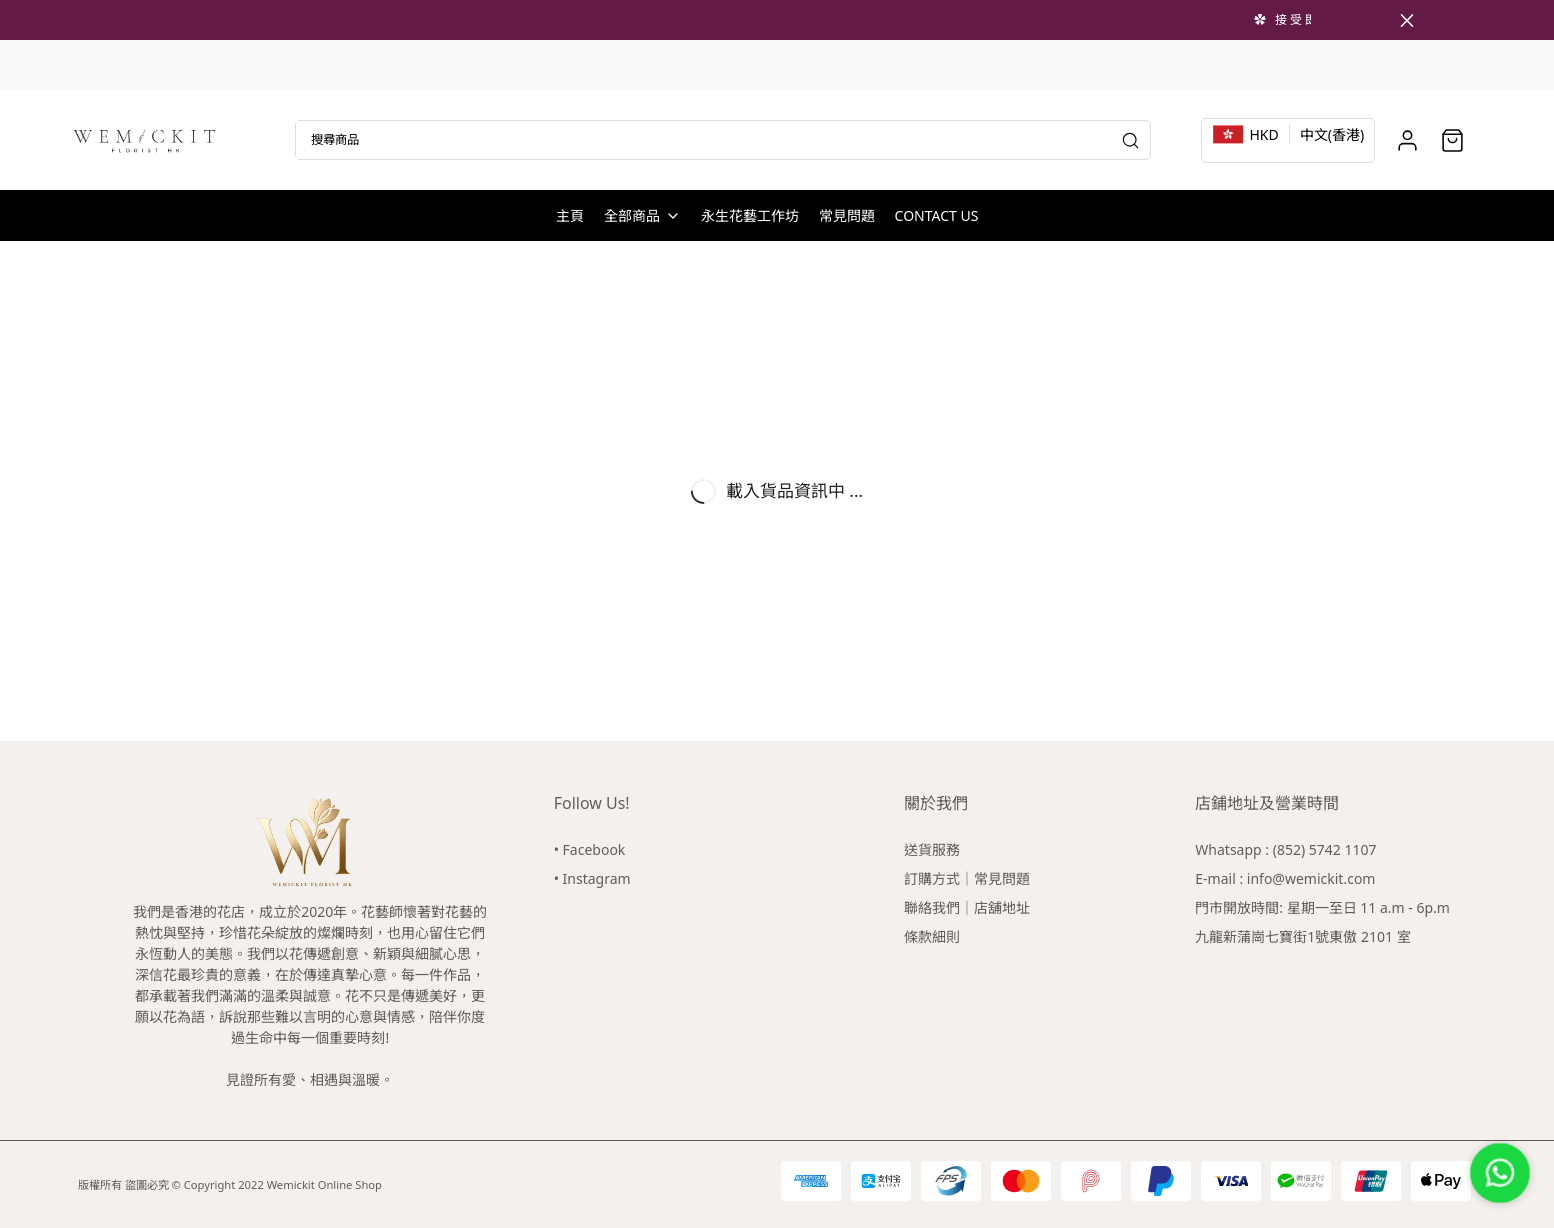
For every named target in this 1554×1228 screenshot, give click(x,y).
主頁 (570, 215)
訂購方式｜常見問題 (967, 878)
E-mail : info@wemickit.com (1285, 878)
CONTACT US (937, 215)
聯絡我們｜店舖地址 (967, 907)
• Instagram (592, 878)
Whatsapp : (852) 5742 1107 (1285, 849)
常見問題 (847, 215)
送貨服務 (932, 849)
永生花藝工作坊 (750, 215)
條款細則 (932, 936)
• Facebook (590, 849)
